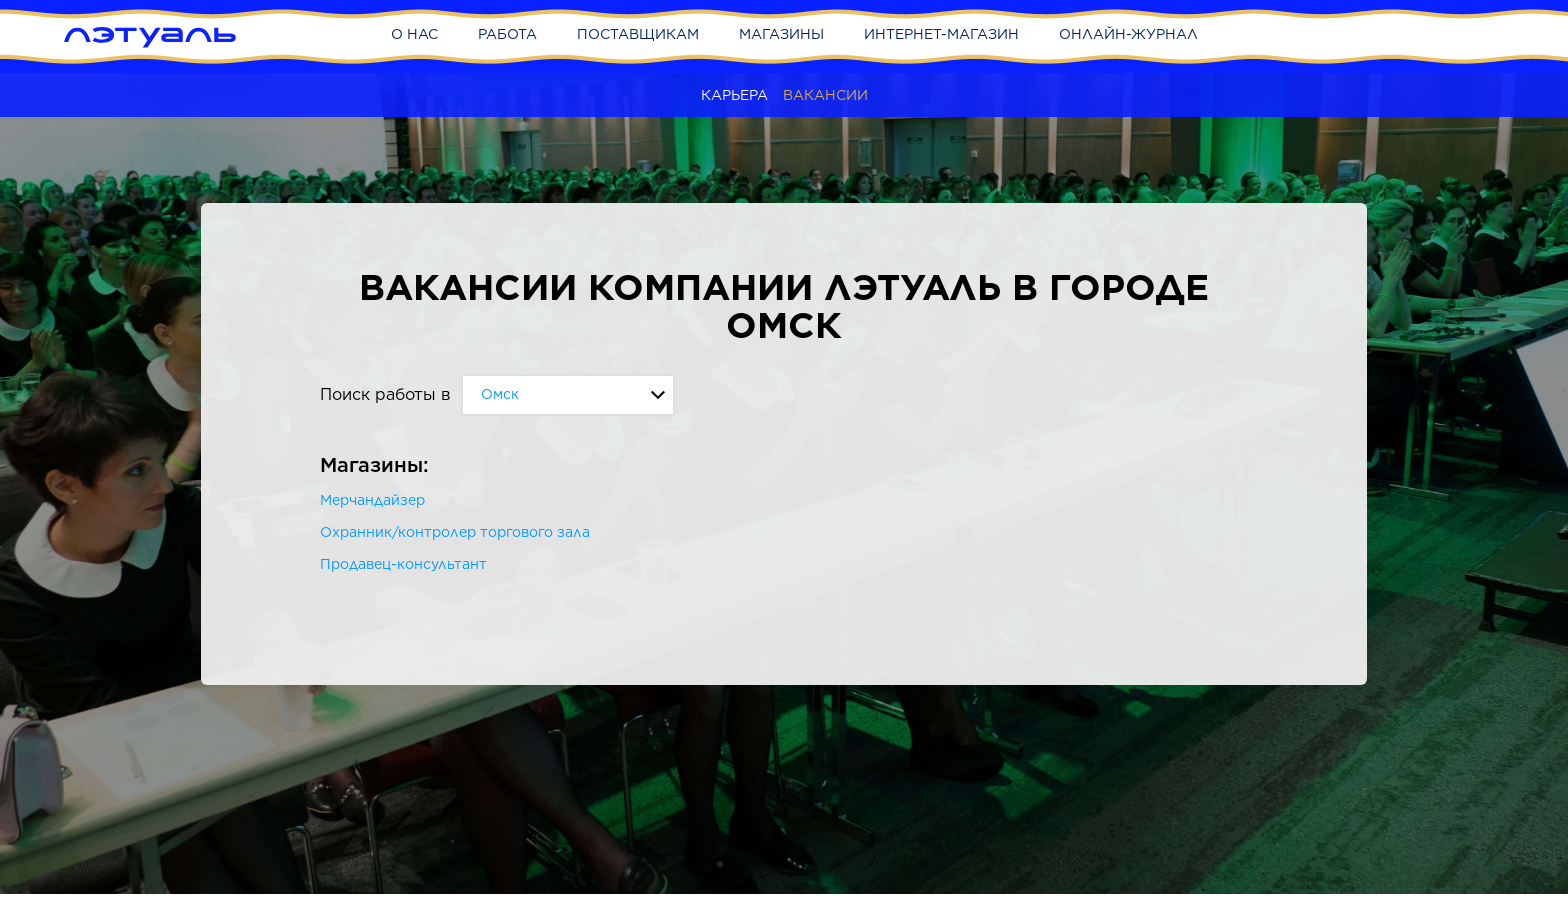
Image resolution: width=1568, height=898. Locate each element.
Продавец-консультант (403, 564)
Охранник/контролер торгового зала (455, 532)
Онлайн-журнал (1128, 34)
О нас (414, 34)
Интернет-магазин (941, 34)
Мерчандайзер (372, 500)
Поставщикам (638, 34)
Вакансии (825, 95)
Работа (507, 34)
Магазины (781, 34)
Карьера (734, 95)
